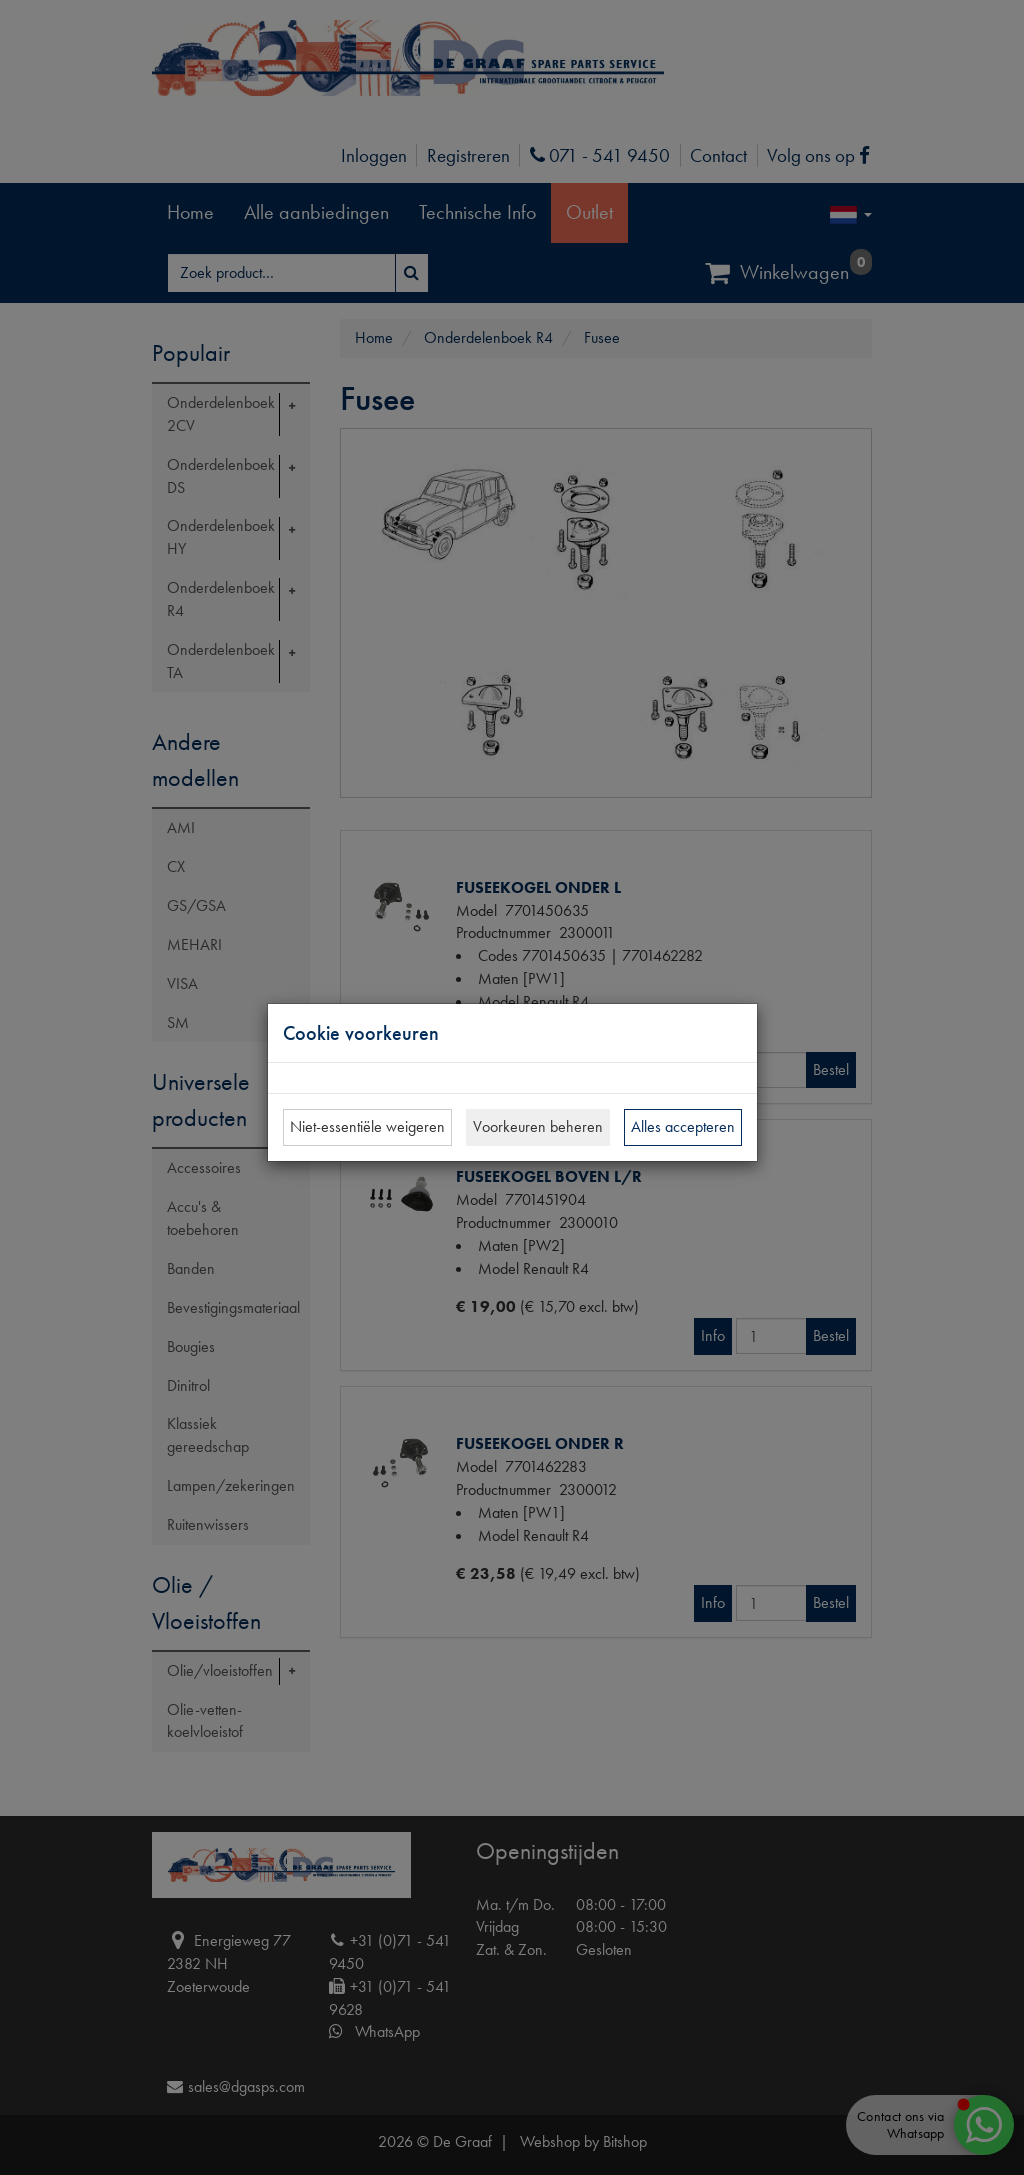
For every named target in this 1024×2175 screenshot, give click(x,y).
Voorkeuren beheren (538, 1126)
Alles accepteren (683, 1126)
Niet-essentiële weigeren (367, 1126)
